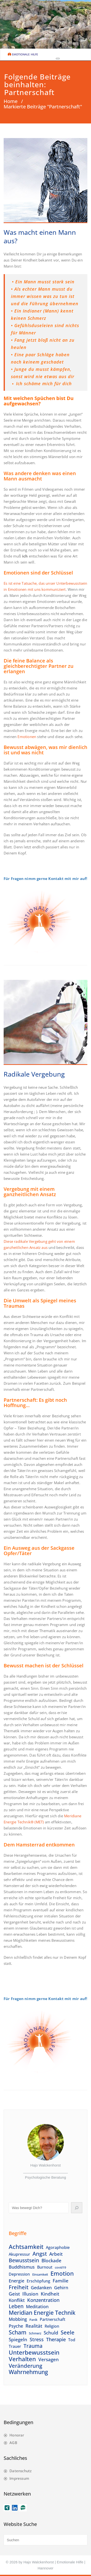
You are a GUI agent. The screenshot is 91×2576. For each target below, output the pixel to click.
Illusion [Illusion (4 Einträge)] (30, 2294)
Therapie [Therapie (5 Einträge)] (56, 2339)
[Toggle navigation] (58, 58)
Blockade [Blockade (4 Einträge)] (51, 2261)
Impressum (19, 2478)
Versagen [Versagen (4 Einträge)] (48, 2360)
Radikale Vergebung (34, 1074)
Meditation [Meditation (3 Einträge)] (37, 2306)
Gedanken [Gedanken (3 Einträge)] (41, 2287)
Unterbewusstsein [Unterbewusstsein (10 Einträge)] (34, 2353)
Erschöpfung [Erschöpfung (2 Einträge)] (38, 2281)
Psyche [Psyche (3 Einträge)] (16, 2326)
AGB (13, 2442)
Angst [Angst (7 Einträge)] (40, 2254)
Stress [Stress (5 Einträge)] (37, 2339)
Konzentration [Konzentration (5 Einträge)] (43, 2300)
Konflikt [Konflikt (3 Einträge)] (17, 2300)
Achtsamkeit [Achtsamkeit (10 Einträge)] (26, 2247)
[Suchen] (76, 2207)
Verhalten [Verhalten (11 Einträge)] (22, 2359)
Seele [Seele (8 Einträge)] (67, 2332)
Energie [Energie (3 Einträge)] (16, 2281)
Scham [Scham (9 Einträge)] (17, 2332)
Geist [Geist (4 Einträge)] (14, 2294)
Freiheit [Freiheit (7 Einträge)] (18, 2287)
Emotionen (26, 736)
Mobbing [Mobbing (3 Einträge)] (18, 2319)
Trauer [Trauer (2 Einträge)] (15, 2346)
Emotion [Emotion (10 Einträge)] (62, 2274)
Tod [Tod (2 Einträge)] (71, 2339)
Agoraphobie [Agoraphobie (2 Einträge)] (58, 2247)
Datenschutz (20, 2470)
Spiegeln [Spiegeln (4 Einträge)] (18, 2340)
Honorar (16, 2435)
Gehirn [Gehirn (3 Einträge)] (61, 2287)
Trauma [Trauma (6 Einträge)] (33, 2346)
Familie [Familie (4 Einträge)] (60, 2281)
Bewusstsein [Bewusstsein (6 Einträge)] (24, 2260)
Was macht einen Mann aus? (40, 236)
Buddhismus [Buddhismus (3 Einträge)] (22, 2267)
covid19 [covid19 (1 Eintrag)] (60, 2267)
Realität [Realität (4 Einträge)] (33, 2326)
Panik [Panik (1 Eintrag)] (33, 2319)
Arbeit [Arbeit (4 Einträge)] (56, 2254)
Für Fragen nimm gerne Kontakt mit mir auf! (45, 878)
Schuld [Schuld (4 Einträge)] (51, 2333)
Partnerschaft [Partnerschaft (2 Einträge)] (52, 2319)
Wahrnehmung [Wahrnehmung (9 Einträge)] (28, 2372)
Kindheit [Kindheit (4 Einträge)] (50, 2294)
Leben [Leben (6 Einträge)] (16, 2306)
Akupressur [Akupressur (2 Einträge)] (19, 2254)
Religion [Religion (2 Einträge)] (52, 2326)
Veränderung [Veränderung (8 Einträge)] (25, 2366)
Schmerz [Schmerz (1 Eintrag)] (35, 2333)
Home (10, 101)
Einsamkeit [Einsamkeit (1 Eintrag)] (40, 2274)
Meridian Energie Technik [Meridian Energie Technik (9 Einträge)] (42, 2313)
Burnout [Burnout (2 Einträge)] (44, 2267)
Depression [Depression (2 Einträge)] (19, 2274)
